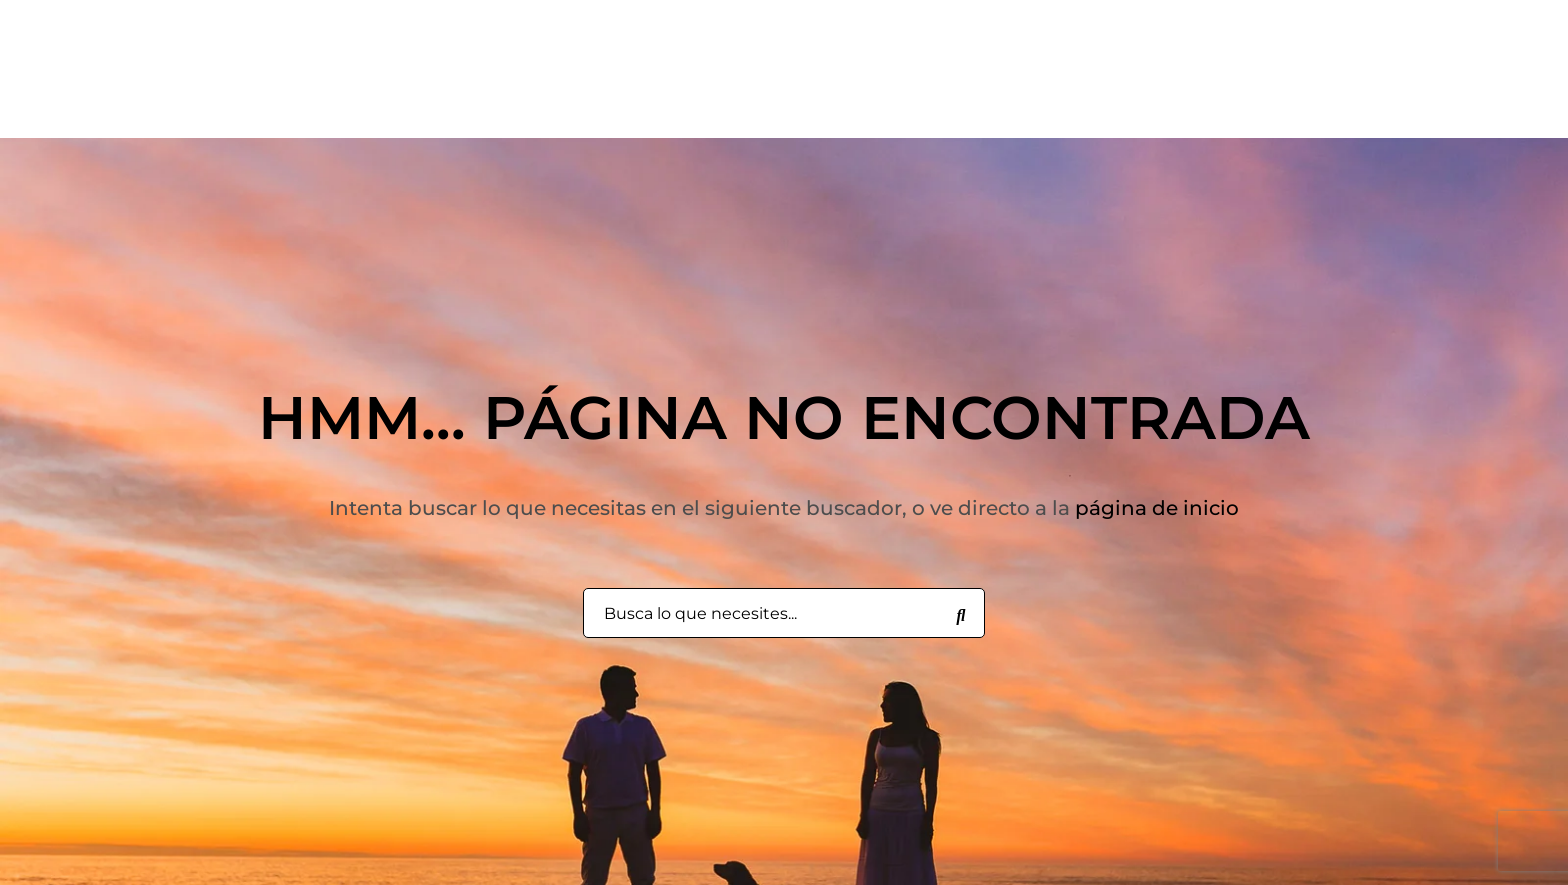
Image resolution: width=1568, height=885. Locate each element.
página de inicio (1157, 508)
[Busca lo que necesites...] (961, 614)
